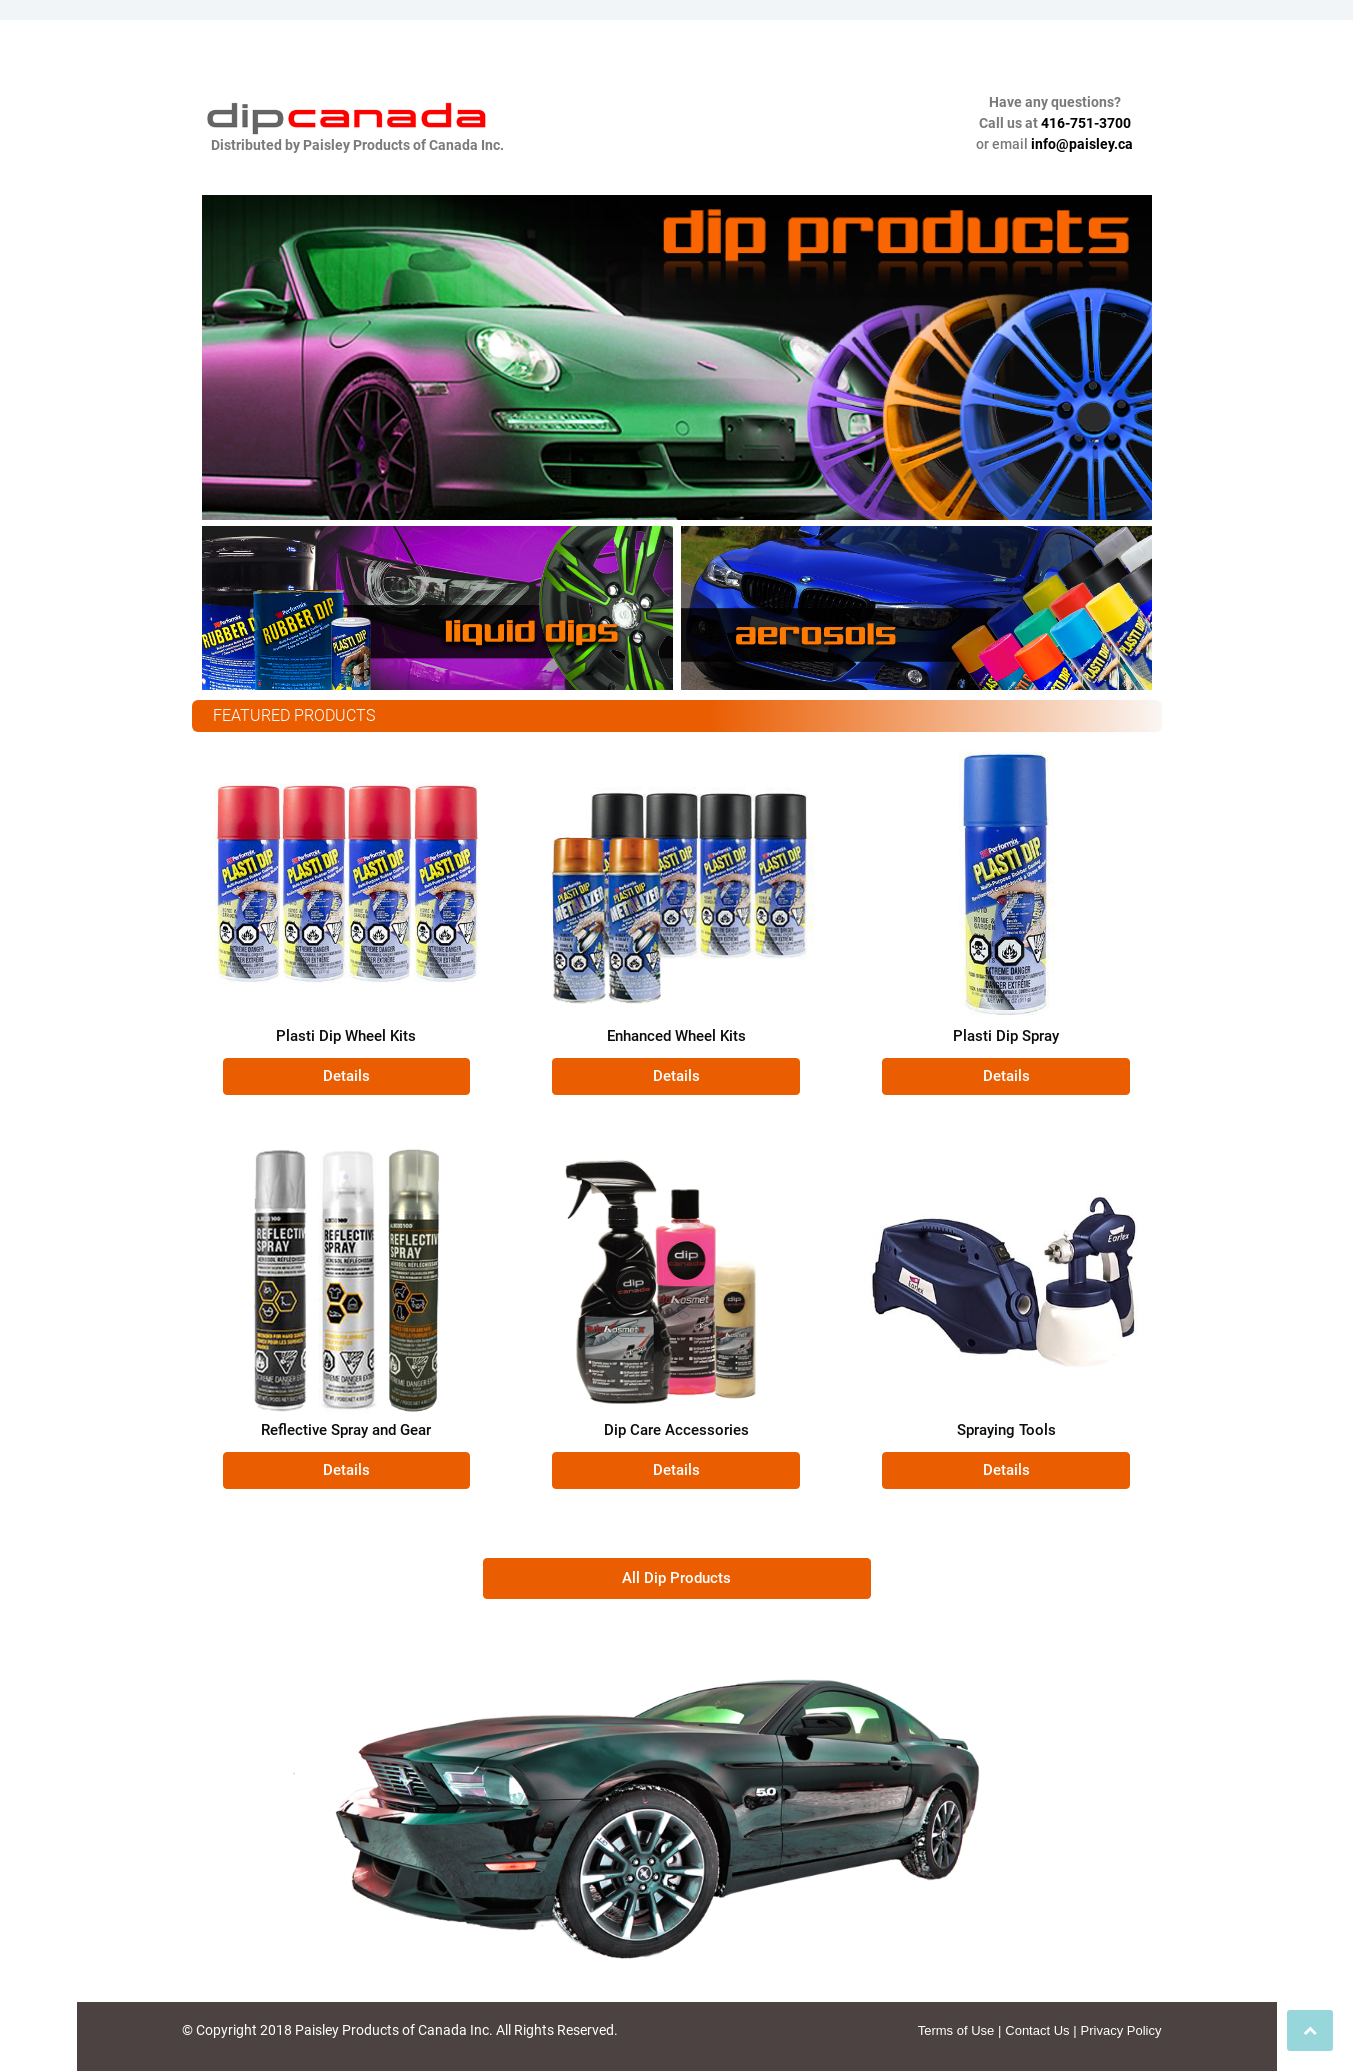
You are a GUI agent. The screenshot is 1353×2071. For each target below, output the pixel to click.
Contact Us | (1040, 2030)
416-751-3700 (1086, 123)
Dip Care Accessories (676, 1430)
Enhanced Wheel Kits (676, 1036)
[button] (347, 1076)
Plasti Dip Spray (1006, 1036)
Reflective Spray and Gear (346, 1430)
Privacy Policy (1121, 2030)
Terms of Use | (960, 2030)
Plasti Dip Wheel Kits (346, 1036)
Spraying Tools (1006, 1430)
